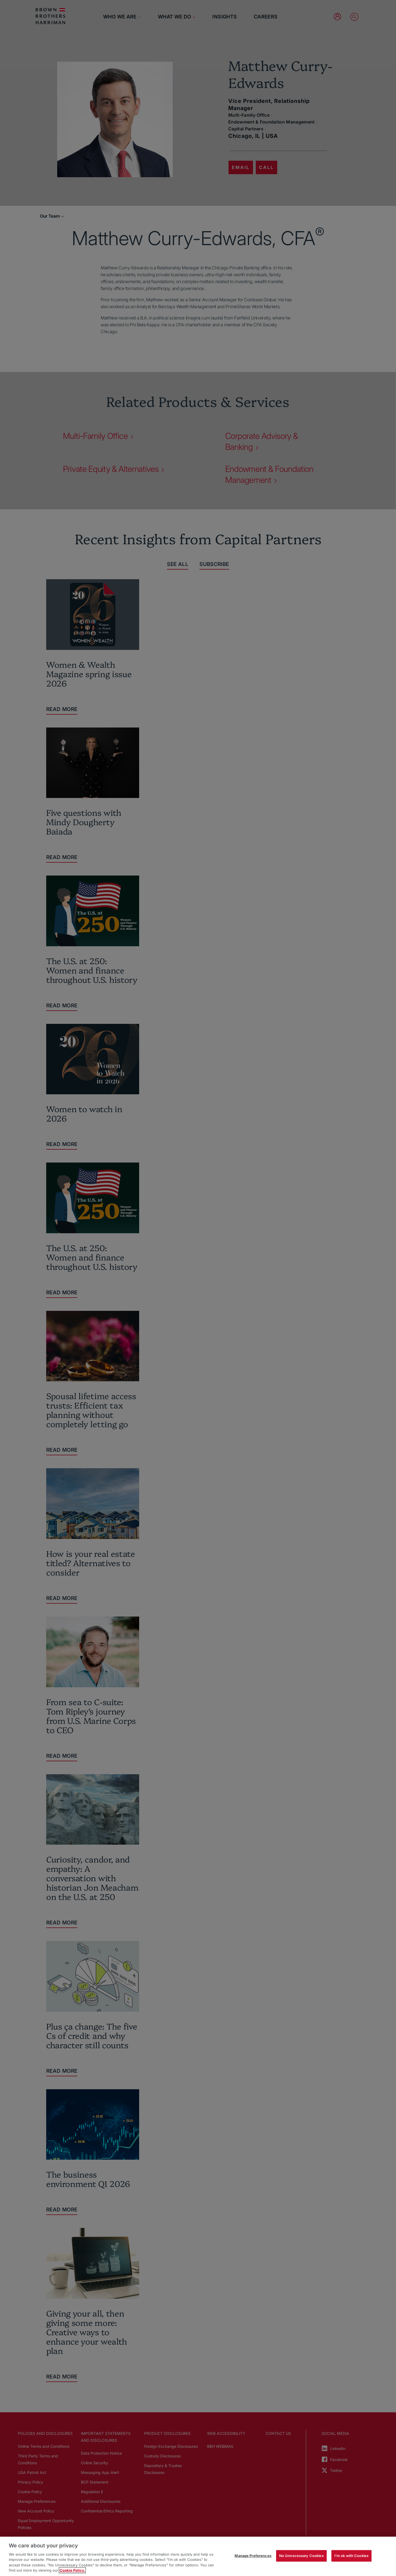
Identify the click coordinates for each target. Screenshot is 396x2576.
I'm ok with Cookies (351, 2555)
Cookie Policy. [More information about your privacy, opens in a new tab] (72, 2570)
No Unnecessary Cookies (301, 2555)
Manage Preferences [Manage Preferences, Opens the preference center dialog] (253, 2555)
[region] (198, 2556)
